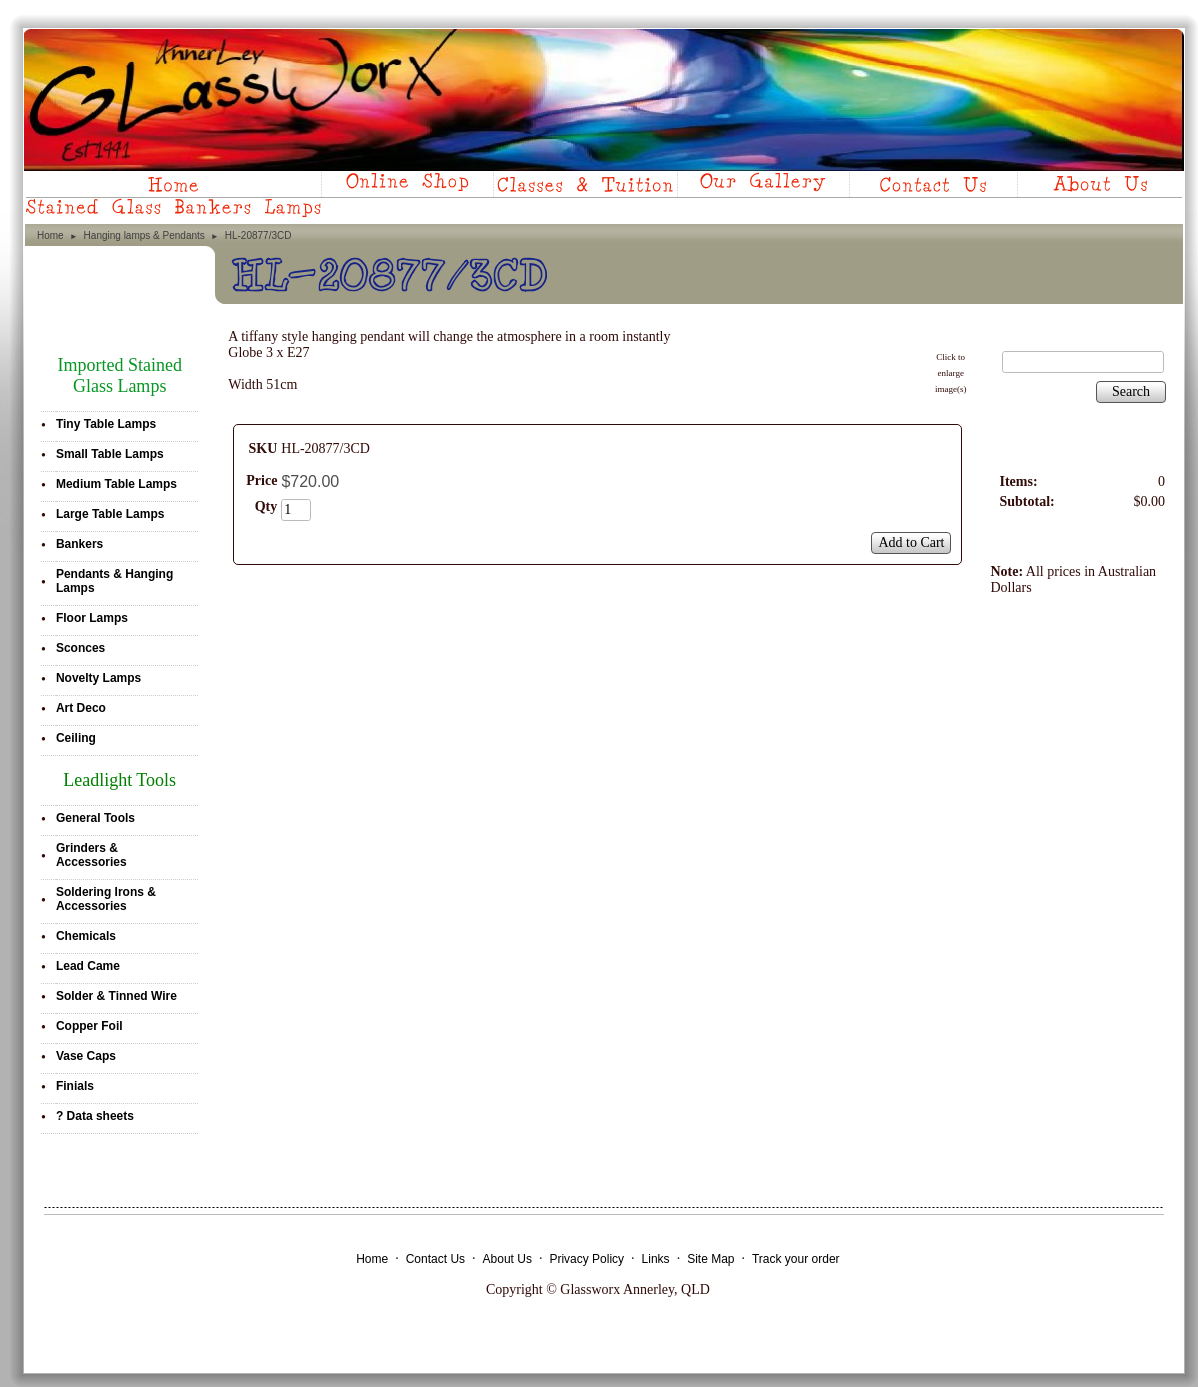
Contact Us (435, 1259)
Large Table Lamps (110, 514)
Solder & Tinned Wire (116, 996)
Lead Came (88, 966)
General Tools (95, 818)
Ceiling (76, 738)
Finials (75, 1086)
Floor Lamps (92, 618)
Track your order (796, 1259)
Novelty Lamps (98, 678)
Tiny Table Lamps (106, 424)
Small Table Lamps (110, 454)
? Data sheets (95, 1116)
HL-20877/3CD (258, 235)
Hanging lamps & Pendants (144, 235)
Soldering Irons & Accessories (106, 899)
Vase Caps (86, 1056)
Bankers (79, 544)
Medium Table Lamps (116, 484)
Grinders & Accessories (91, 855)
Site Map (710, 1259)
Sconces (80, 648)
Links (656, 1259)
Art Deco (81, 708)
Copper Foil (89, 1026)
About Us (507, 1259)
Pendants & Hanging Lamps (114, 581)
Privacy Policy (586, 1259)
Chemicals (86, 936)
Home (50, 235)
